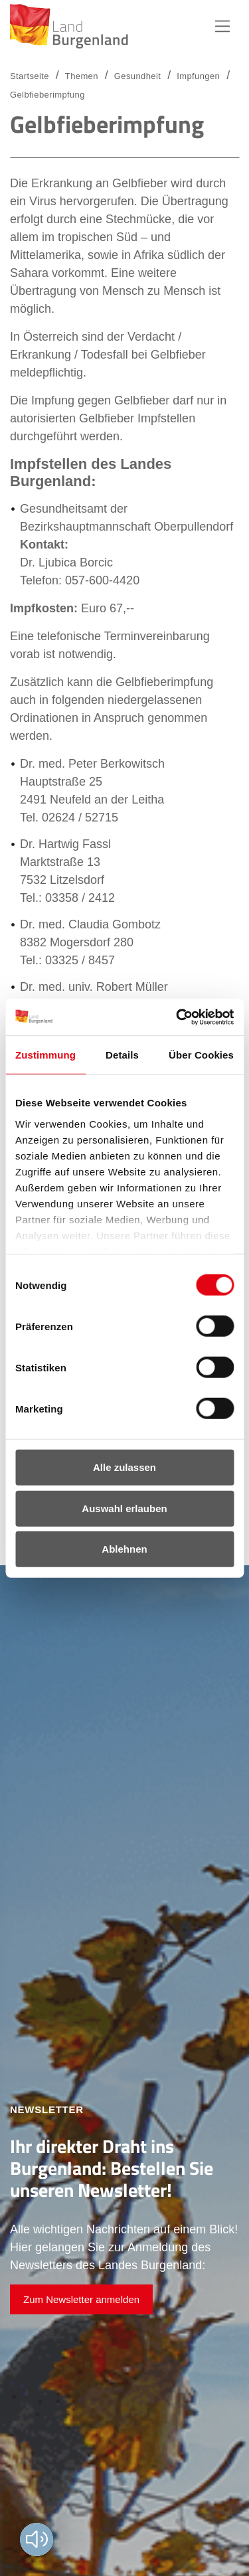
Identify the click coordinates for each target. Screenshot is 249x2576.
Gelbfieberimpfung (47, 95)
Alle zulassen (124, 1467)
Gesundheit (137, 76)
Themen (81, 76)
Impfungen (198, 76)
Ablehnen (124, 1549)
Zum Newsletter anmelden (81, 2299)
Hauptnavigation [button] (222, 26)
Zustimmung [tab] (45, 1055)
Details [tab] (122, 1055)
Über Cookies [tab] (201, 1055)
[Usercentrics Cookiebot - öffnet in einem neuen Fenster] (177, 1016)
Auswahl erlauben (124, 1507)
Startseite (29, 76)
